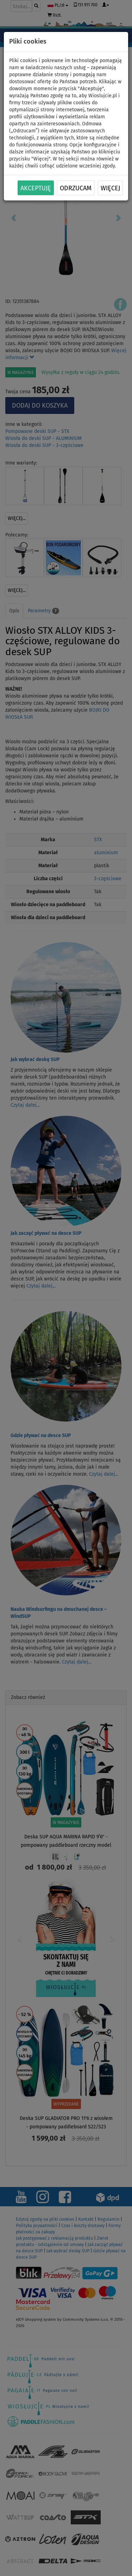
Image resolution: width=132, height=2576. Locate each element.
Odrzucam (76, 188)
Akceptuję (35, 188)
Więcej (110, 188)
